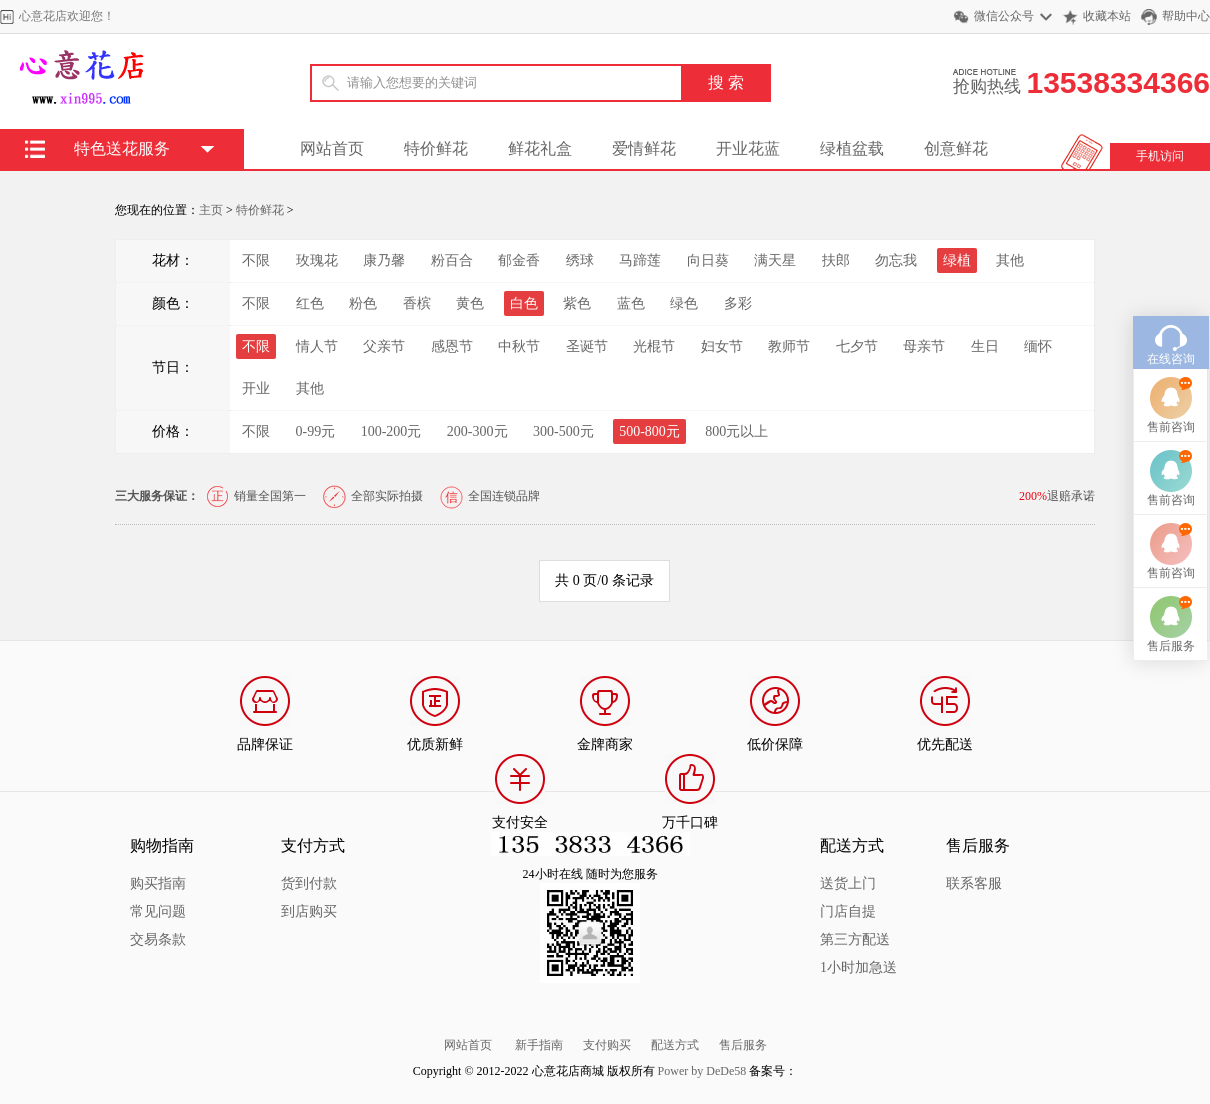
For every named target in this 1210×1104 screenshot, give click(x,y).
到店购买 (309, 911)
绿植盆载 (852, 148)
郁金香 (519, 260)
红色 (310, 303)
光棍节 (654, 346)
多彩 (738, 303)
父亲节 (384, 346)
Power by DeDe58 (702, 1071)
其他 (1010, 260)
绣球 (580, 260)
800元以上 (736, 431)
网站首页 (332, 148)
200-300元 (477, 431)
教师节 (789, 346)
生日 (985, 346)
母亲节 (924, 346)
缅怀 (1038, 346)
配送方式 (675, 1045)
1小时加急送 (858, 967)
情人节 (317, 346)
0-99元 (316, 431)
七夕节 (857, 346)
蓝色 (631, 303)
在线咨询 (1171, 408)
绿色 (684, 303)
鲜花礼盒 (540, 148)
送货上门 (848, 883)
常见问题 (158, 911)
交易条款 (158, 939)
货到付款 (309, 883)
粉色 (363, 303)
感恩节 (452, 346)
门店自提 (848, 911)
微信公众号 (1004, 16)
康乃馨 (384, 260)
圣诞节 (587, 346)
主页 (211, 210)
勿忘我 (896, 260)
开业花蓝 (748, 148)
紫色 (577, 303)
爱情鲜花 (644, 148)
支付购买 (607, 1045)
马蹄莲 (640, 260)
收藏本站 (1107, 16)
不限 (256, 260)
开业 (256, 388)
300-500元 (563, 431)
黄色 (470, 303)
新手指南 (539, 1045)
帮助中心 (1186, 16)
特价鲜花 (436, 148)
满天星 (775, 260)
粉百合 (452, 260)
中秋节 (519, 346)
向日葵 (708, 260)
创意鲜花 (956, 148)
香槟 (417, 303)
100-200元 (391, 431)
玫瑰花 (317, 260)
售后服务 (743, 1045)
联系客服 (974, 883)
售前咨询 (1171, 476)
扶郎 (836, 260)
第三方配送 (855, 939)
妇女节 (722, 346)
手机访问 (1160, 156)
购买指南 (158, 883)
